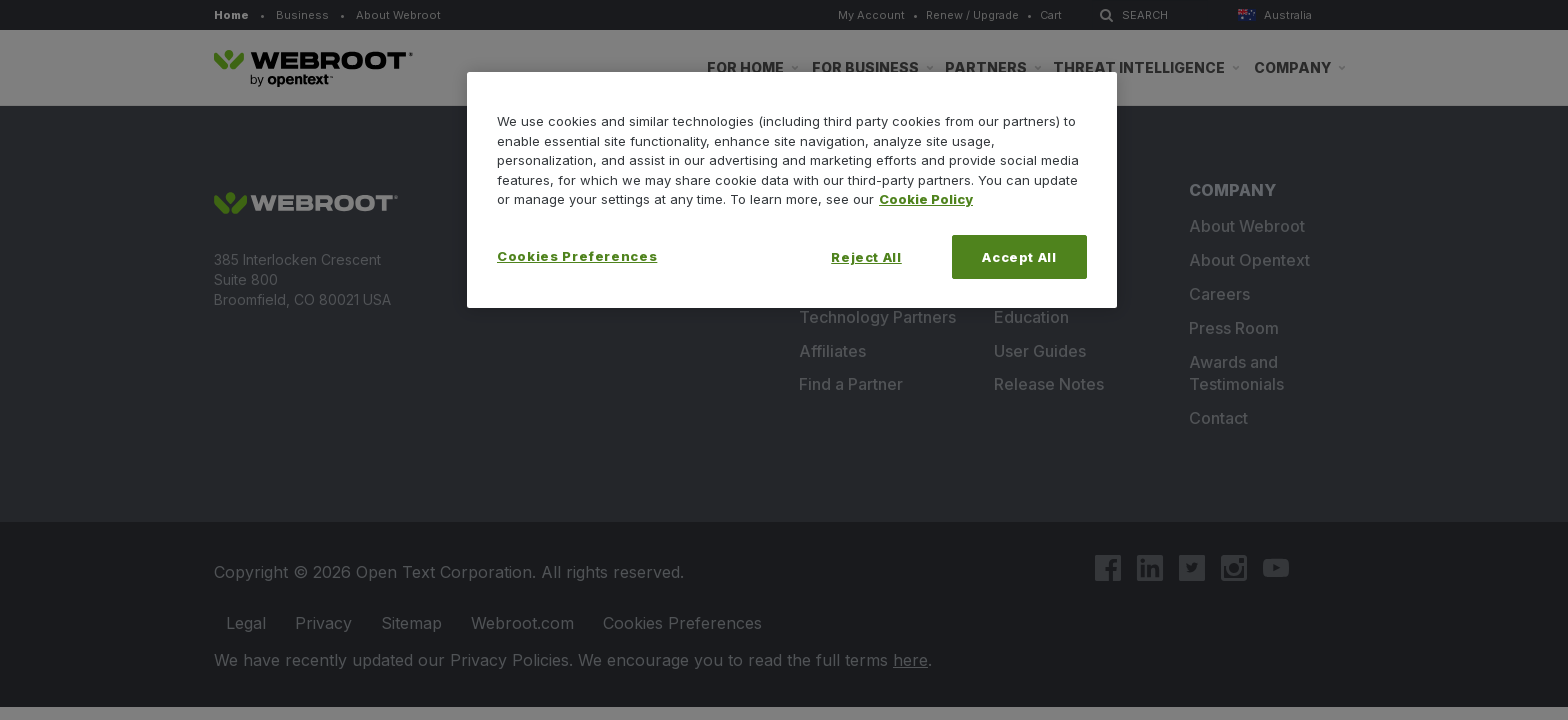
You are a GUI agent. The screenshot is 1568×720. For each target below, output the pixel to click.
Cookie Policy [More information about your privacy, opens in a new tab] (926, 199)
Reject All (866, 257)
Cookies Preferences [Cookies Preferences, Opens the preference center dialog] (577, 256)
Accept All (1019, 257)
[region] (792, 190)
